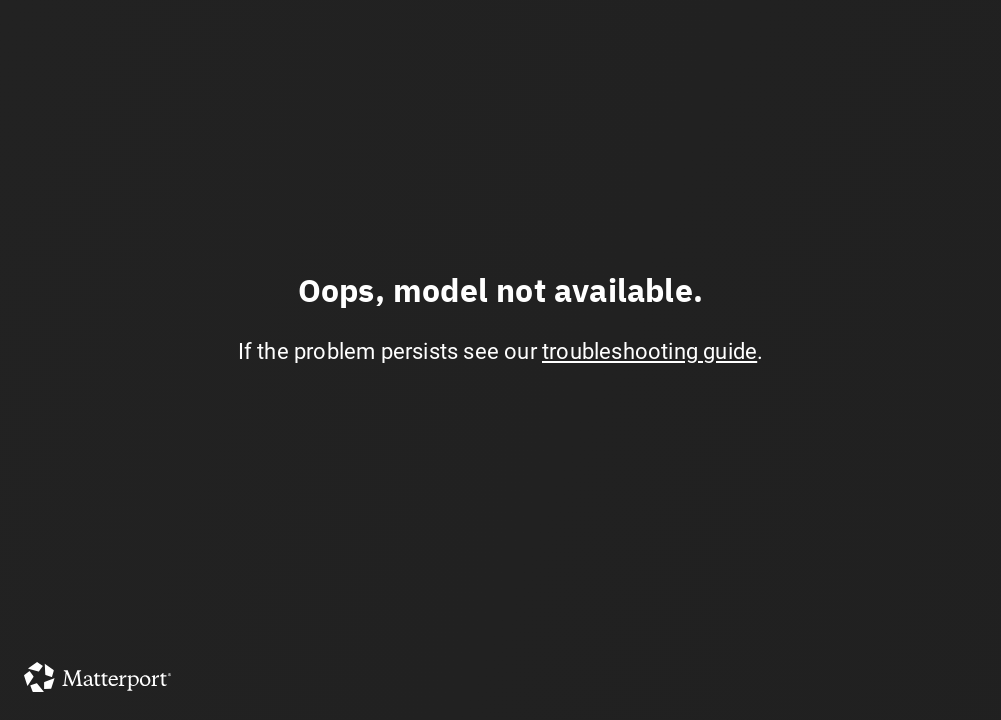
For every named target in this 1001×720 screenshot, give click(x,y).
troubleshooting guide (649, 351)
